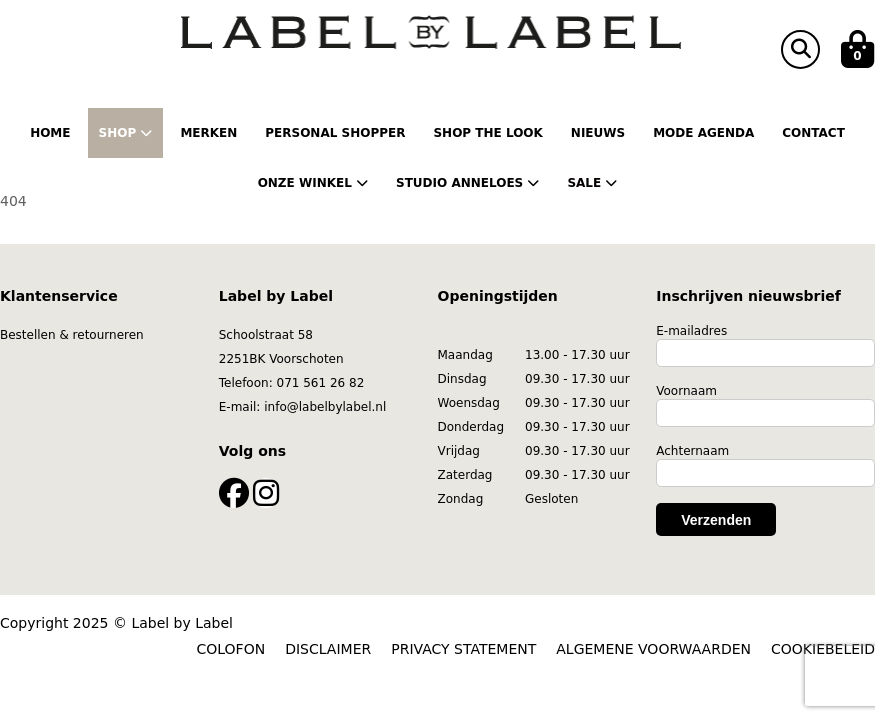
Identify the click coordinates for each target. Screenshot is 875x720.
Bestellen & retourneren (72, 335)
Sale (592, 183)
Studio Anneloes (467, 183)
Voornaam (686, 391)
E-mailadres (691, 331)
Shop (126, 133)
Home (50, 133)
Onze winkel (313, 183)
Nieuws (598, 133)
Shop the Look (487, 133)
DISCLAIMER (328, 649)
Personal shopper (335, 133)
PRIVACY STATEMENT (463, 649)
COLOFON (231, 649)
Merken (208, 133)
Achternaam (692, 451)
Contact (813, 133)
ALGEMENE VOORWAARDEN (653, 649)
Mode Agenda (703, 133)
